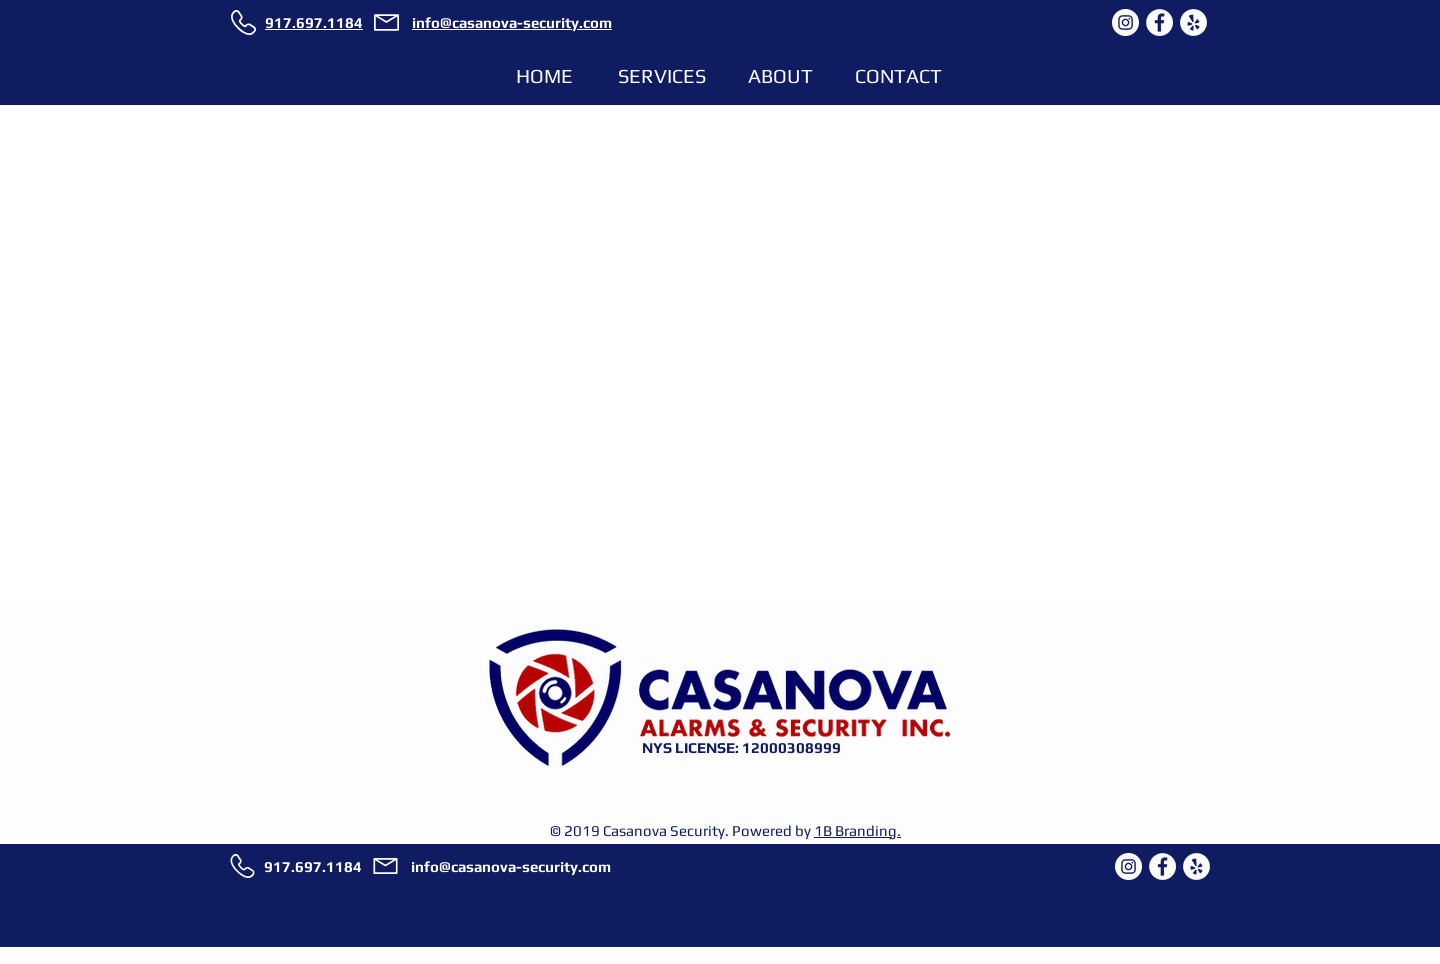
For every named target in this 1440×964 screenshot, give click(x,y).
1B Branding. (857, 830)
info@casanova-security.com (511, 866)
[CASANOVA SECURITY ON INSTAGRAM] (1125, 22)
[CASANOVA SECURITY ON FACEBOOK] (1159, 22)
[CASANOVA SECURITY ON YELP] (1193, 22)
